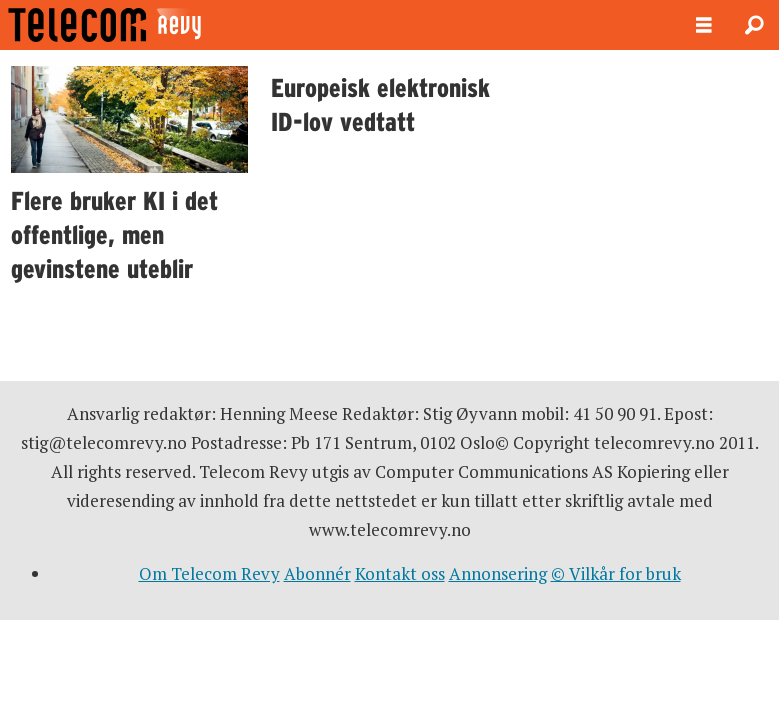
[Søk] (754, 25)
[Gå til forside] (158, 25)
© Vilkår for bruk (616, 573)
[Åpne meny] (704, 25)
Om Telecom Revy (209, 573)
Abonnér (317, 573)
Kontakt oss (400, 573)
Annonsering (498, 573)
